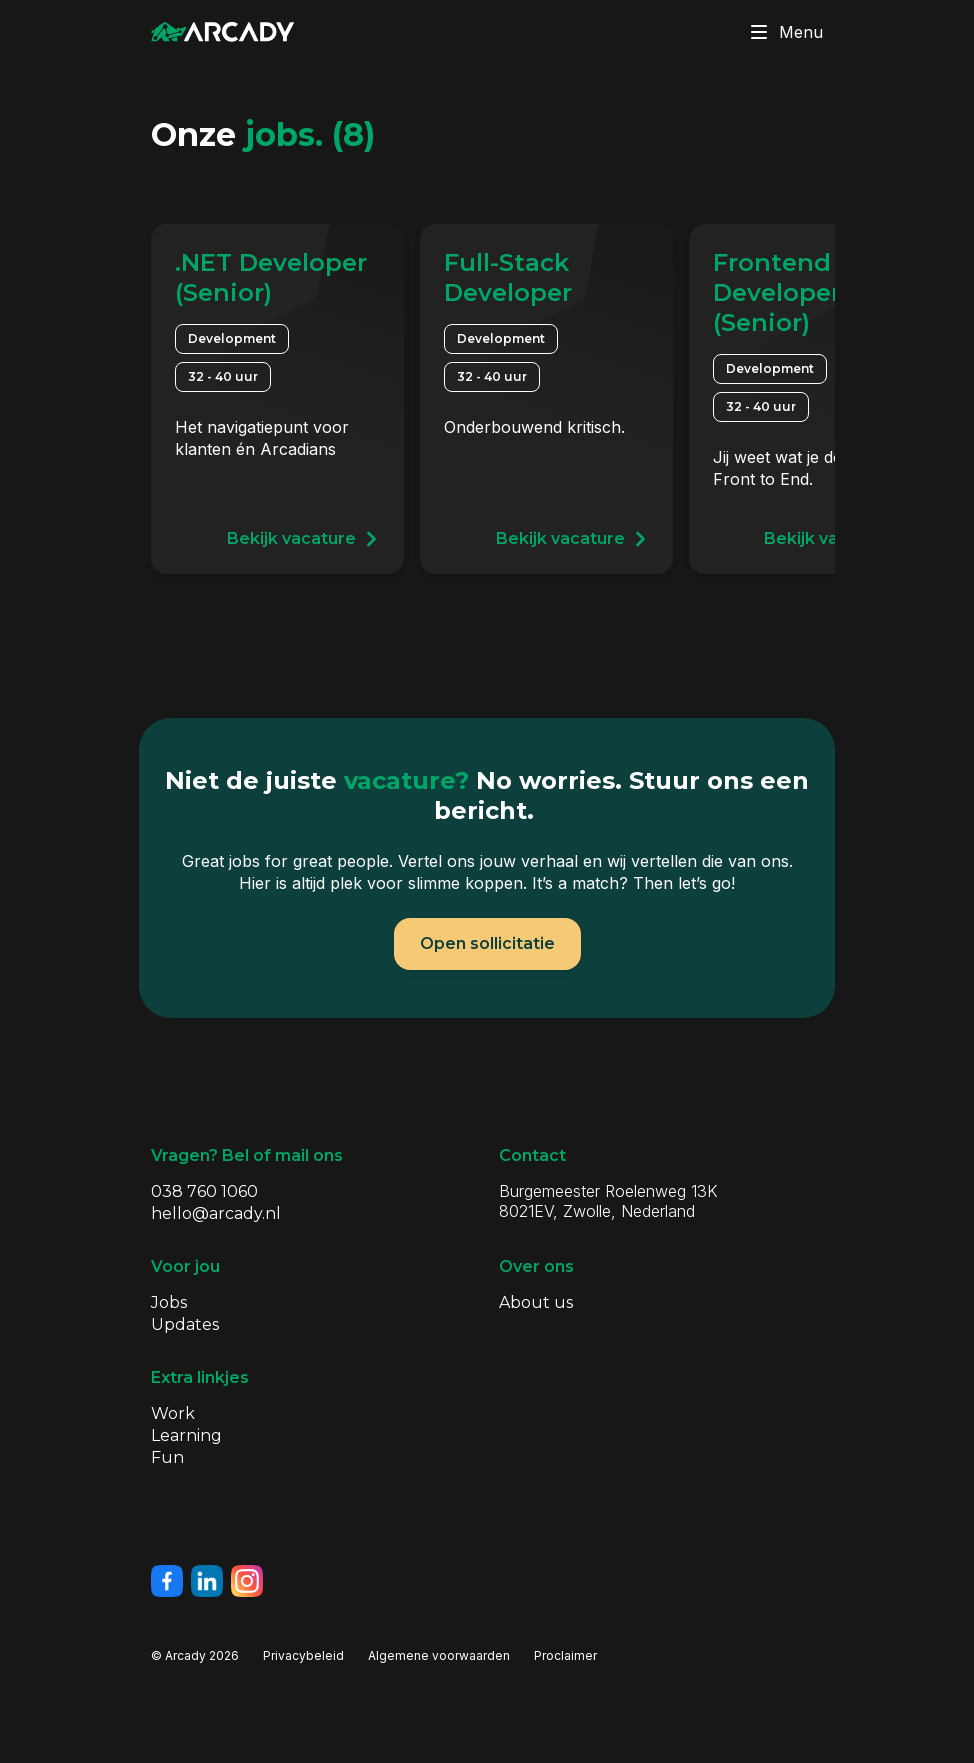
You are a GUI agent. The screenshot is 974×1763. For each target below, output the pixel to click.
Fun (167, 1457)
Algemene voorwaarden (439, 1655)
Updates (185, 1324)
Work (173, 1413)
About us (536, 1302)
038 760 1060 (204, 1191)
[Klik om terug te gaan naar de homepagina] (223, 32)
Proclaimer (565, 1655)
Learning (186, 1435)
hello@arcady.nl (216, 1213)
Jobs (169, 1302)
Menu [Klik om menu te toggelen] (783, 32)
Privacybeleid (303, 1655)
